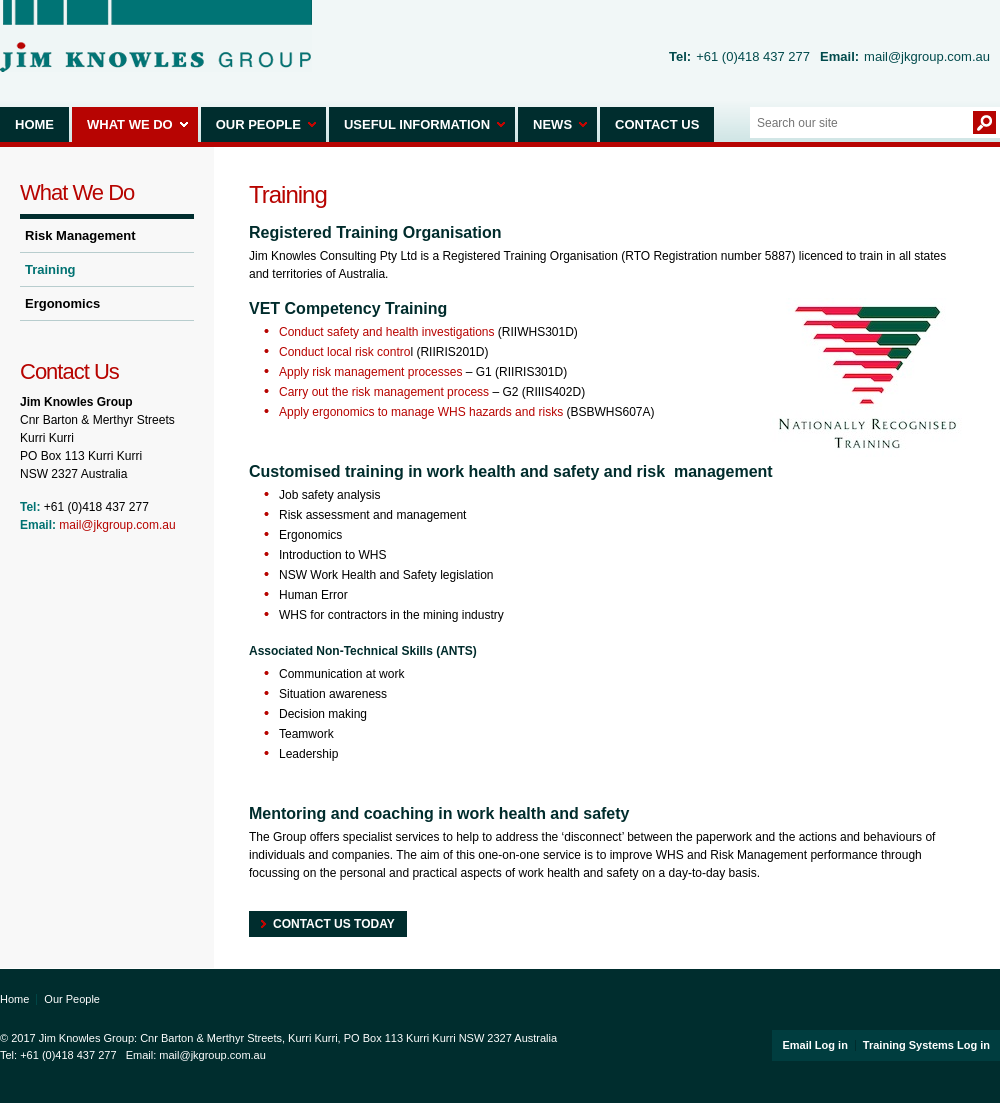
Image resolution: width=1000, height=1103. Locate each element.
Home (34, 124)
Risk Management (80, 235)
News (552, 124)
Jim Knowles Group (156, 36)
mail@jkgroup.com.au (927, 56)
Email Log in (814, 1045)
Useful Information (417, 124)
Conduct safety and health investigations (386, 332)
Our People (258, 124)
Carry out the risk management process (384, 392)
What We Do (130, 124)
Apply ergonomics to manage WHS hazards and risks (421, 412)
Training (50, 269)
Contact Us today (334, 924)
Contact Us (657, 124)
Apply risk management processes (370, 372)
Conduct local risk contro (344, 352)
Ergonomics (62, 303)
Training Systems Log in (926, 1045)
